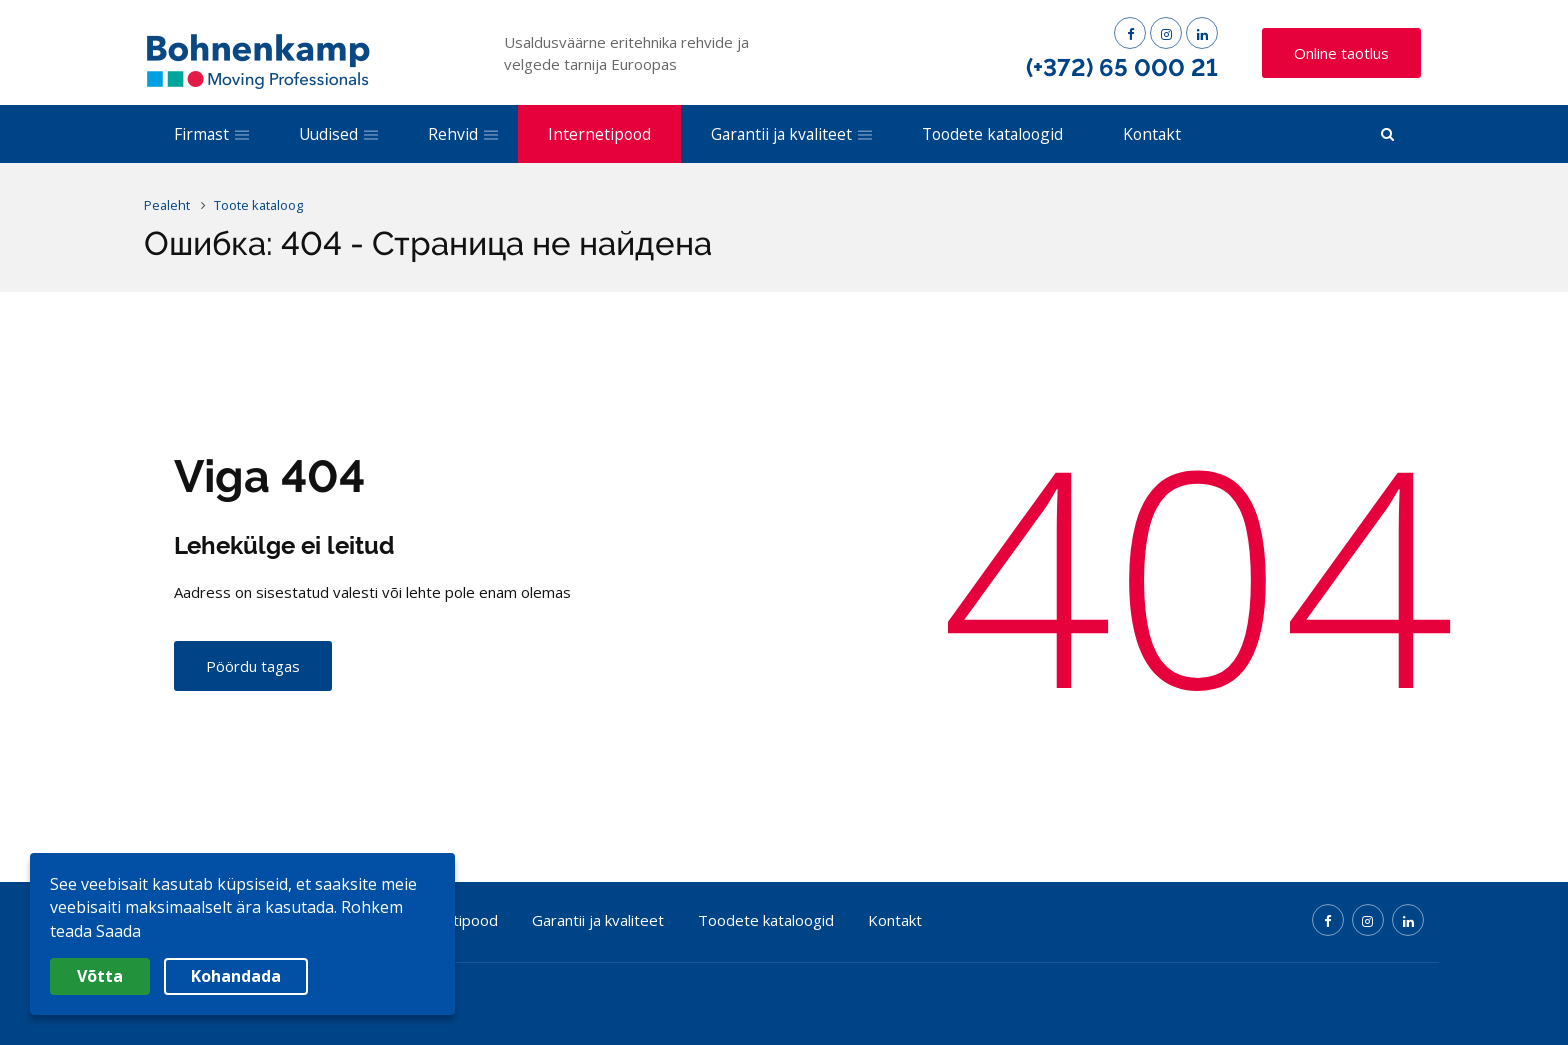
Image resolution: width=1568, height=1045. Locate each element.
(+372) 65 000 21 (1122, 67)
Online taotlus (1341, 53)
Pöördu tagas (253, 668)
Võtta (100, 976)
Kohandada (236, 976)
